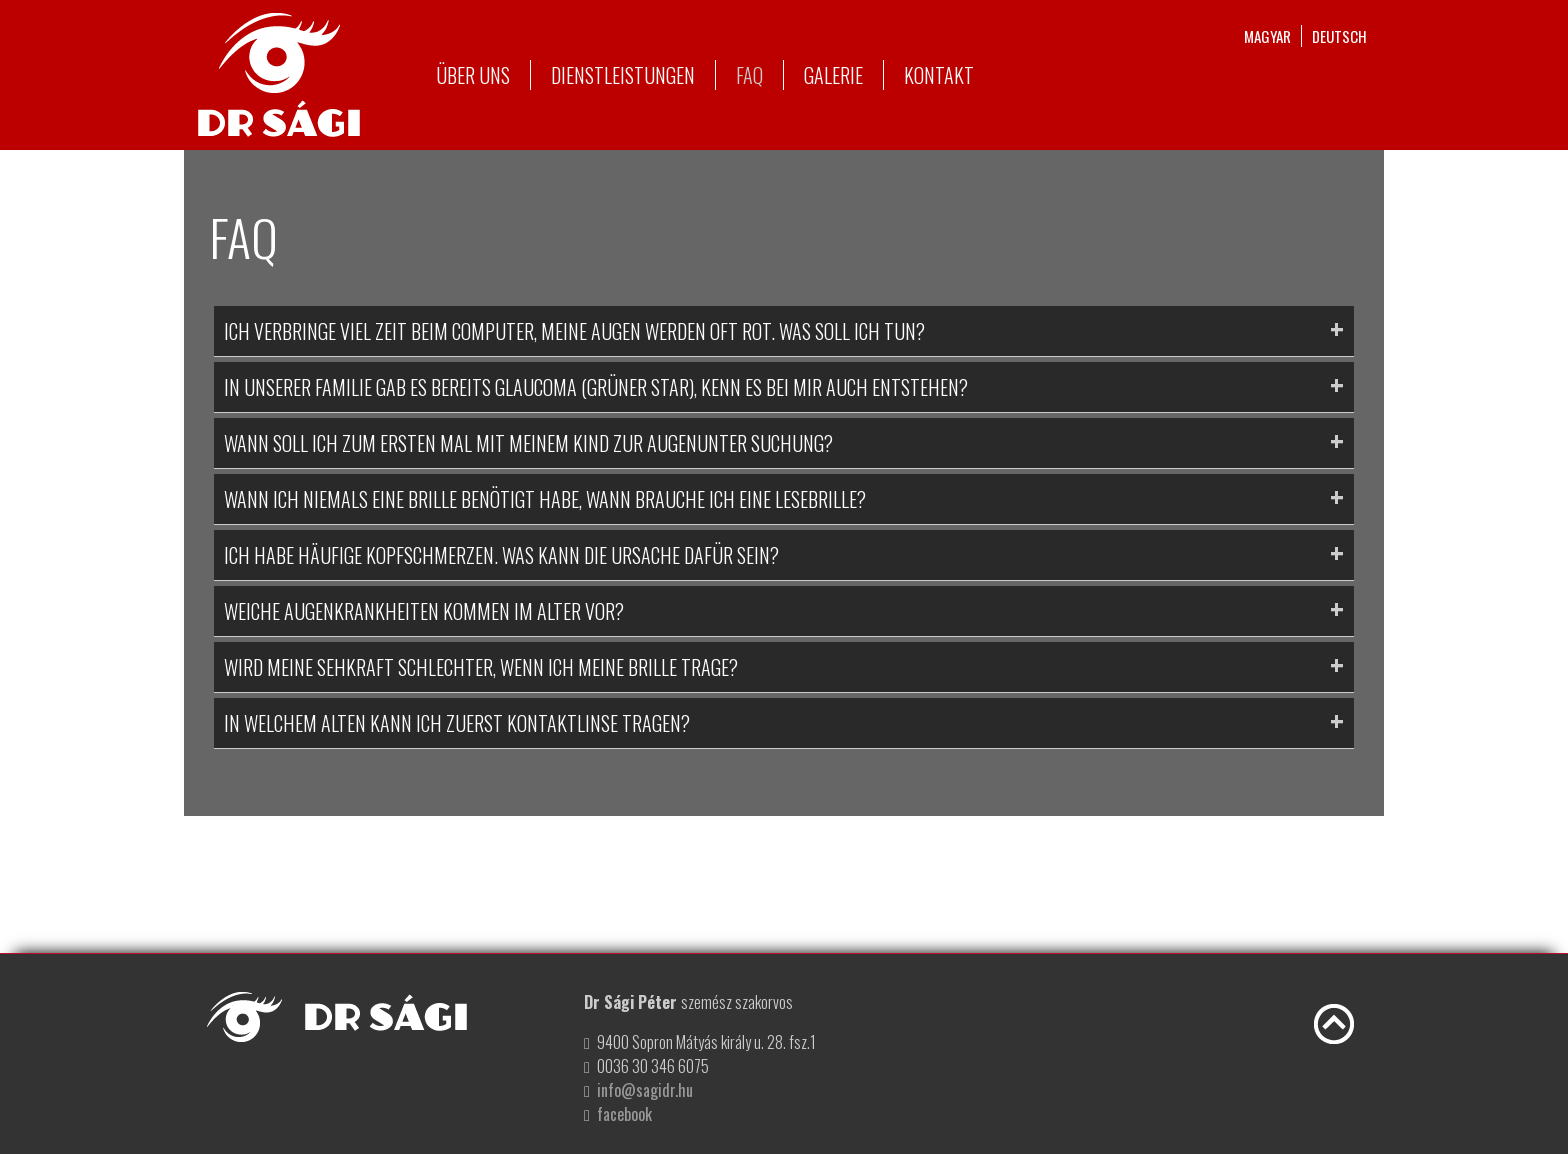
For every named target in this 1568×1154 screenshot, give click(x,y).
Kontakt (939, 75)
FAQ (749, 75)
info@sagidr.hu (645, 1090)
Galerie (833, 75)
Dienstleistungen (623, 75)
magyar (1267, 36)
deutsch (1339, 36)
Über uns (473, 75)
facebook (624, 1114)
